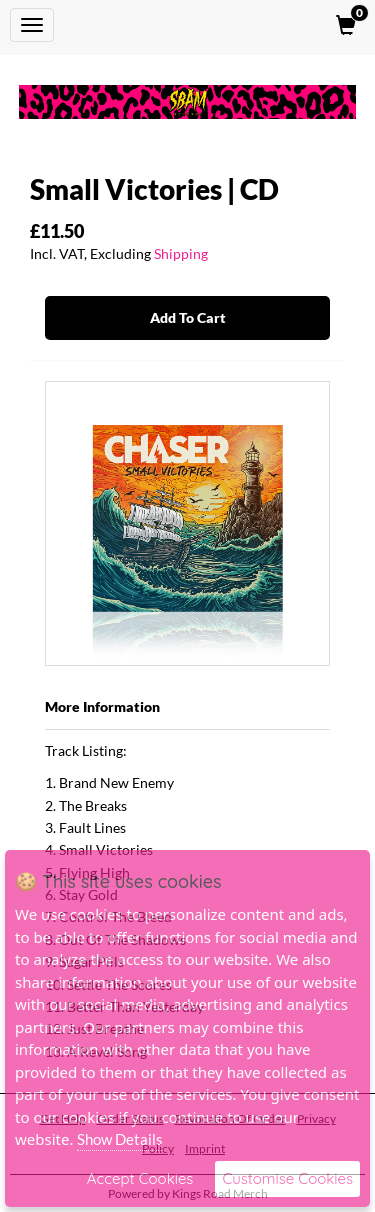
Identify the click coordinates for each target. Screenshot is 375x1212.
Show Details (120, 1139)
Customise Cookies (287, 1178)
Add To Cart (188, 317)
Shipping (181, 253)
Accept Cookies (140, 1178)
